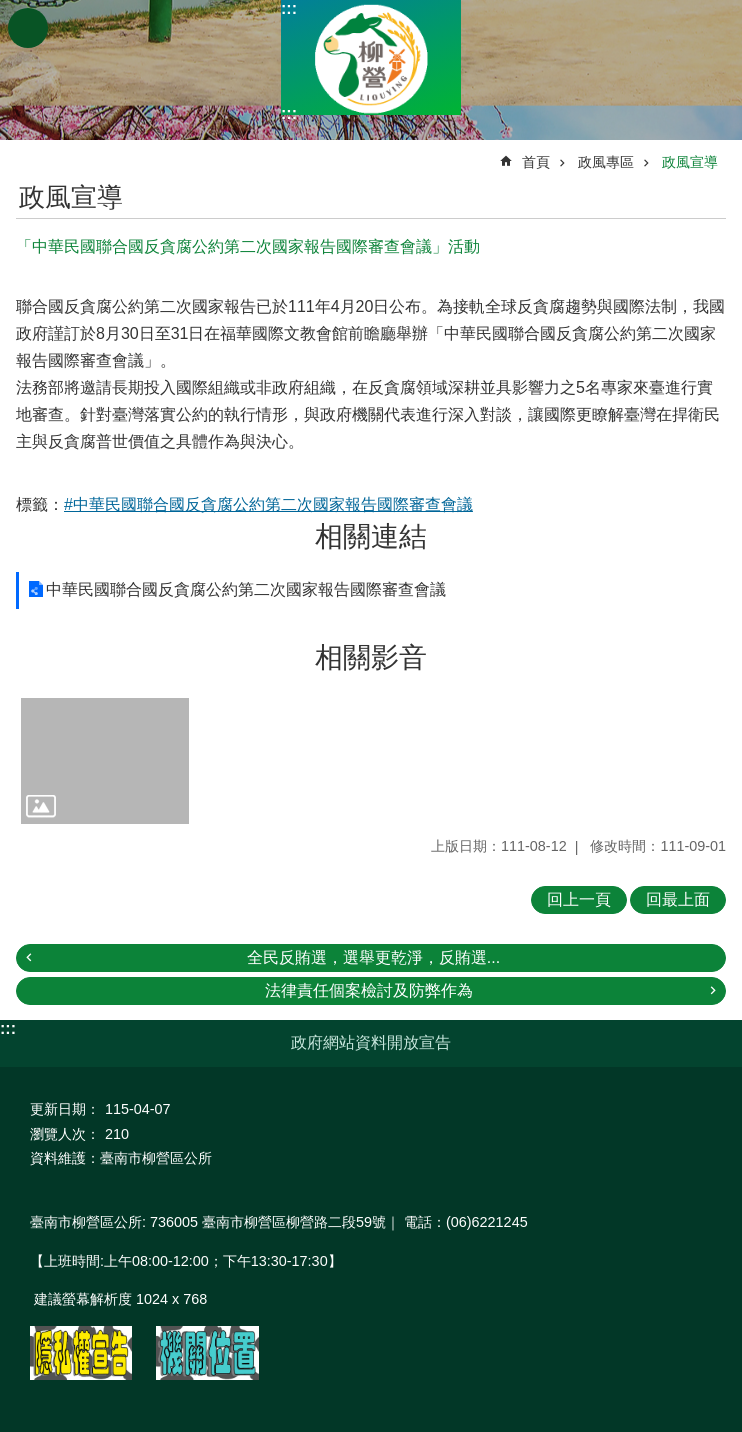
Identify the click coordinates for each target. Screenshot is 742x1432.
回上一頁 (579, 899)
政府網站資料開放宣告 (371, 1042)
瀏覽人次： (65, 1134)
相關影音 (371, 657)
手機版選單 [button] (28, 28)
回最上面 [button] (678, 899)
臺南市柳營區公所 (371, 57)
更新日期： (65, 1109)
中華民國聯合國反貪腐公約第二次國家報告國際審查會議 (246, 589)
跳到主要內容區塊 (10, 10)
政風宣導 (690, 162)
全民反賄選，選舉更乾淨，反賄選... (373, 957)
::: (289, 8)
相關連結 (371, 536)
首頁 (536, 162)
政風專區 (606, 162)
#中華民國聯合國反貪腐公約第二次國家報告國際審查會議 (268, 504)
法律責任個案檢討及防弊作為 (369, 990)
